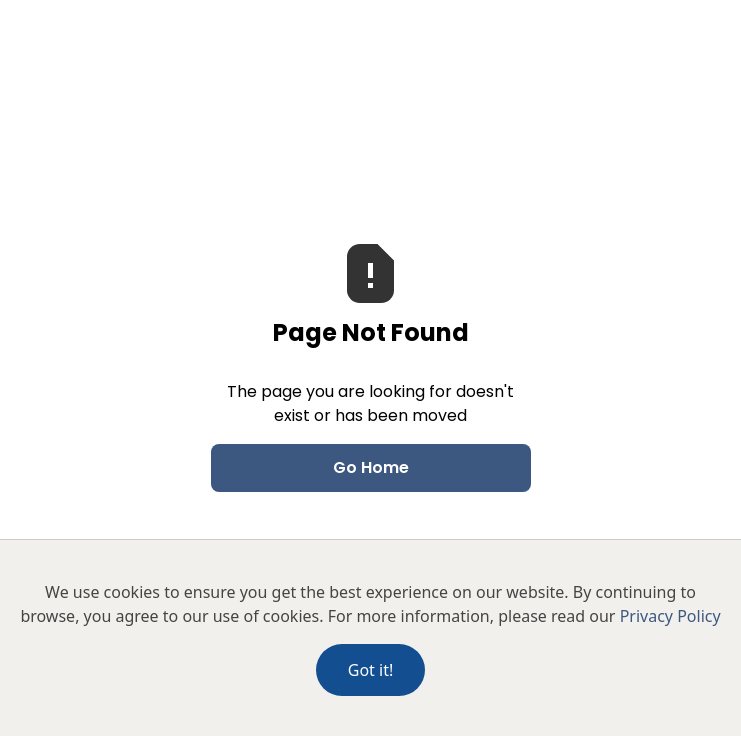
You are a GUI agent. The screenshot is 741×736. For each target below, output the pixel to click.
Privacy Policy (670, 616)
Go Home (371, 467)
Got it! (370, 670)
